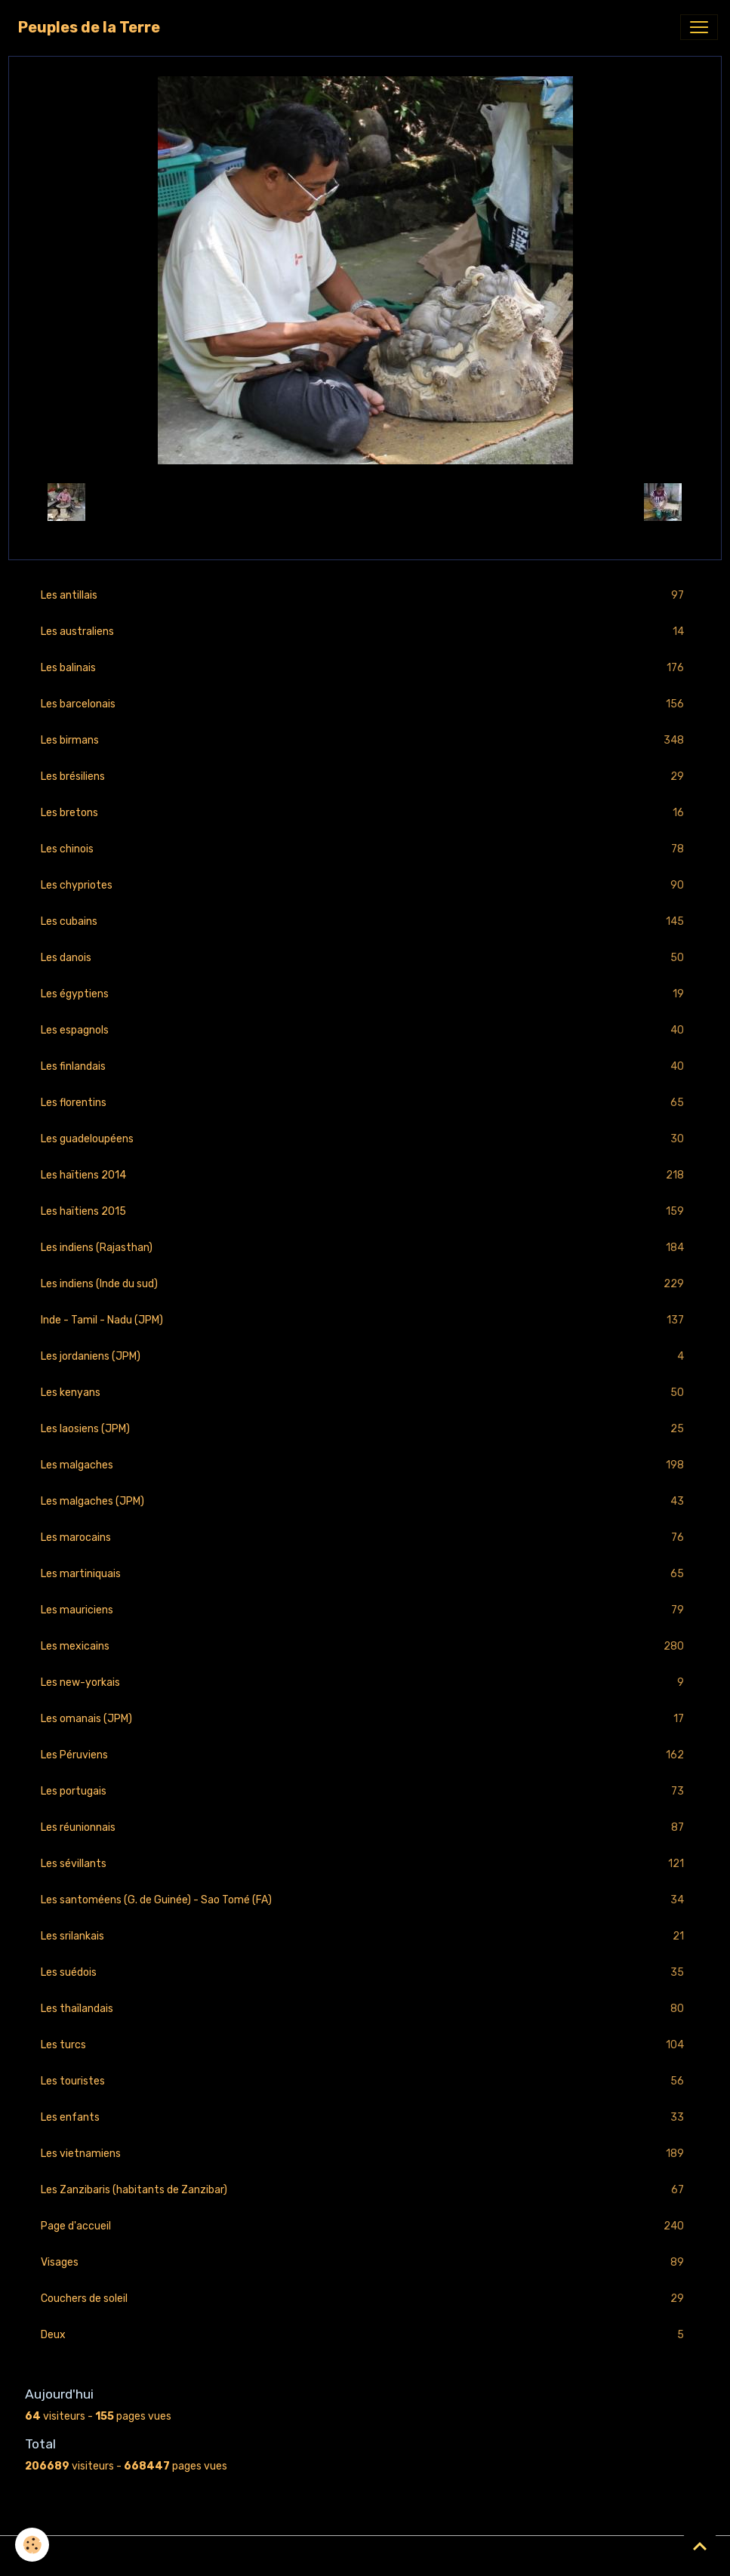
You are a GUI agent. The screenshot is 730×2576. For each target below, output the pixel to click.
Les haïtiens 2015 (365, 1211)
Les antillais (365, 595)
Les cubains (365, 921)
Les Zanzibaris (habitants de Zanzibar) (365, 2190)
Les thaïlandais (365, 2008)
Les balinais (365, 667)
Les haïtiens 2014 (365, 1175)
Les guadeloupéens (365, 1139)
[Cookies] (32, 2545)
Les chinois (365, 849)
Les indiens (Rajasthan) (365, 1247)
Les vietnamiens (365, 2153)
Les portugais (365, 1791)
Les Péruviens (365, 1755)
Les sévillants (365, 1863)
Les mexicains (365, 1646)
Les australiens (365, 631)
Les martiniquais (365, 1573)
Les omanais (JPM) (365, 1718)
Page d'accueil (365, 2226)
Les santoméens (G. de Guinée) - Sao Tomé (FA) (365, 1900)
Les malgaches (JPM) (365, 1501)
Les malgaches (365, 1465)
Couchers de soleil (365, 2298)
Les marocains (365, 1537)
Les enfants (365, 2117)
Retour (365, 501)
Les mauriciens (365, 1610)
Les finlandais (365, 1066)
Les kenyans (365, 1392)
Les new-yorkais (365, 1682)
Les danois (365, 957)
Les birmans (365, 740)
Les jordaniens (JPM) (365, 1356)
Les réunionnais (365, 1827)
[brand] (89, 27)
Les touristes (365, 2081)
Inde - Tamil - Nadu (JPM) (365, 1320)
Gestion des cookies (365, 2556)
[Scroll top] (700, 2546)
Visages (365, 2262)
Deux (365, 2334)
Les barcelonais (365, 704)
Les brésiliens (365, 776)
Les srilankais (365, 1936)
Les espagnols (365, 1030)
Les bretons (365, 812)
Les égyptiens (365, 994)
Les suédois (365, 1972)
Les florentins (365, 1102)
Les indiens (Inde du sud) (365, 1284)
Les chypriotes (365, 885)
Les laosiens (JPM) (365, 1428)
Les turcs (365, 2045)
